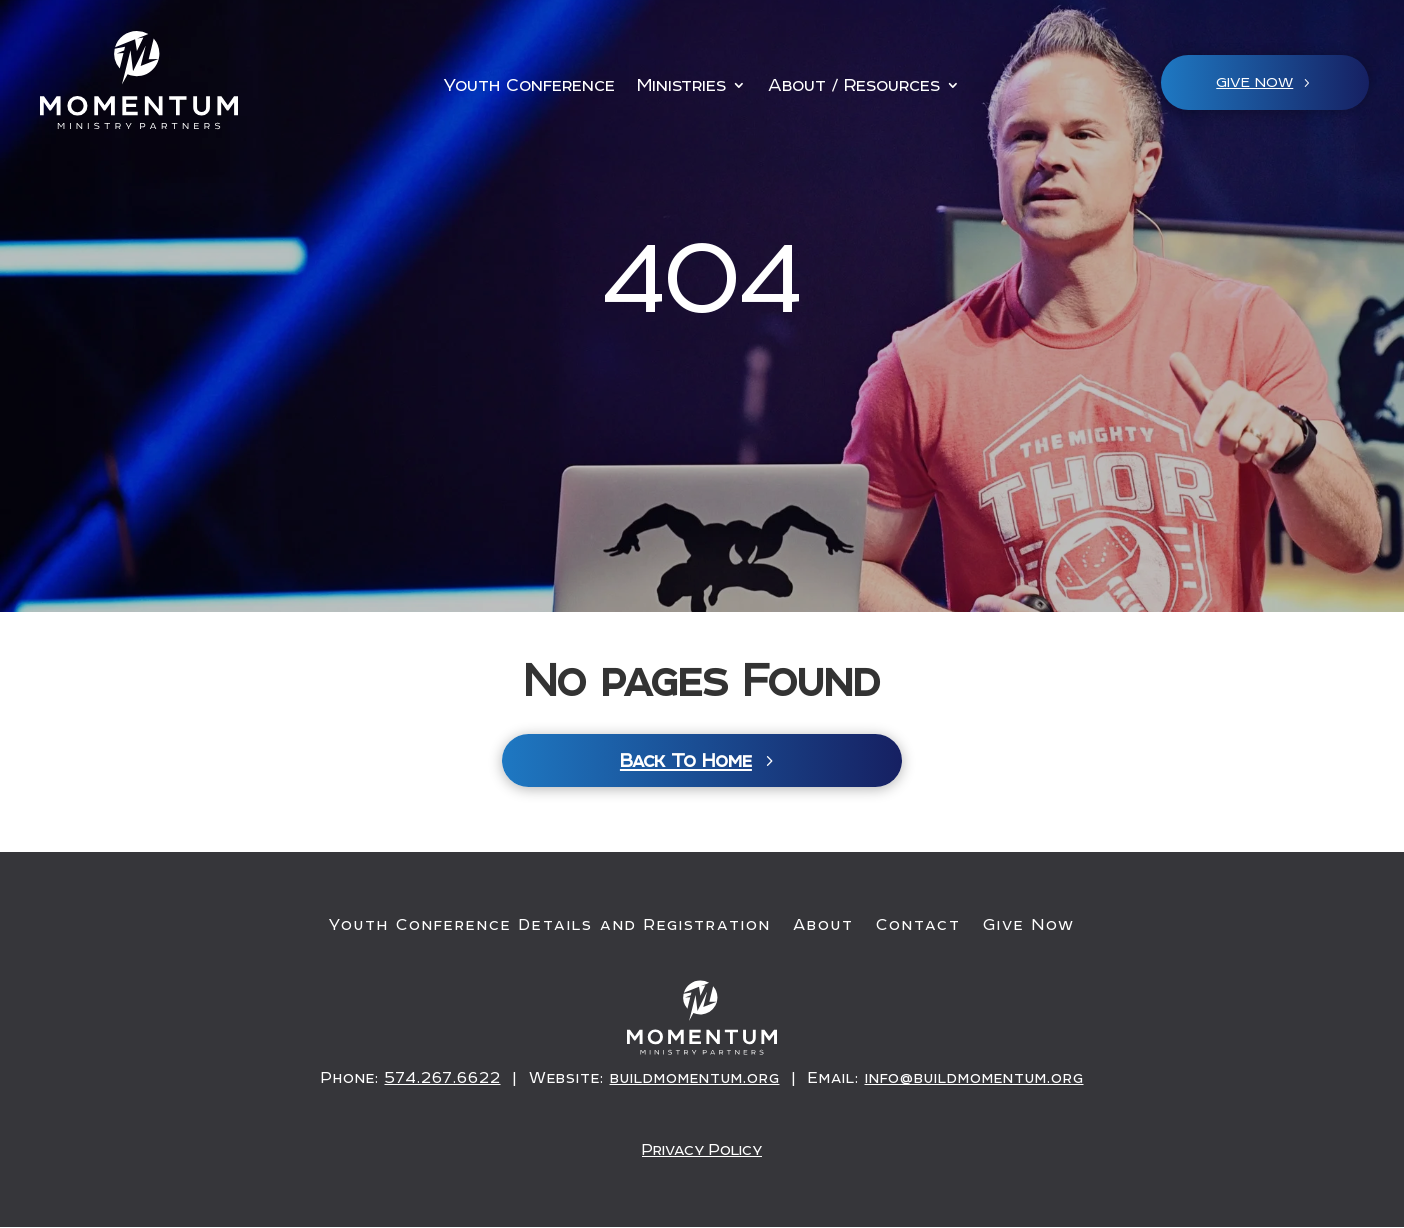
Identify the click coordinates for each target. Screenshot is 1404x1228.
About (823, 927)
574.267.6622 (443, 1080)
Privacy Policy (702, 1150)
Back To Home (686, 762)
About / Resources (854, 86)
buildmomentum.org (695, 1080)
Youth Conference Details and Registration (550, 927)
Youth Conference (529, 86)
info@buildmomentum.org (974, 1080)
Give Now (1029, 927)
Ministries (681, 86)
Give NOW (1254, 82)
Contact (918, 927)
